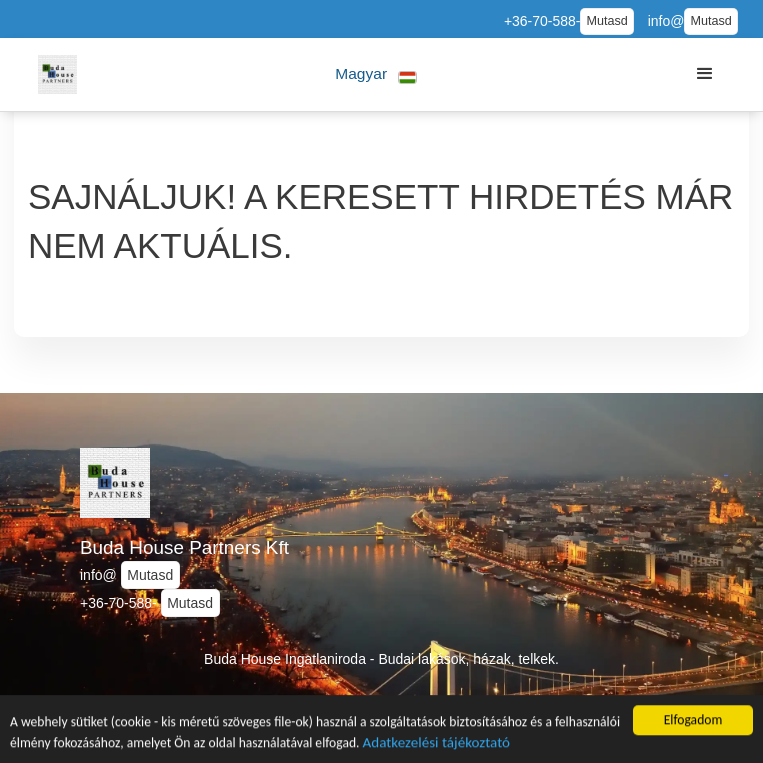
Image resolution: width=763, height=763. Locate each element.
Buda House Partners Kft (184, 547)
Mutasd (606, 21)
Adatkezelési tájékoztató (436, 744)
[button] (376, 74)
